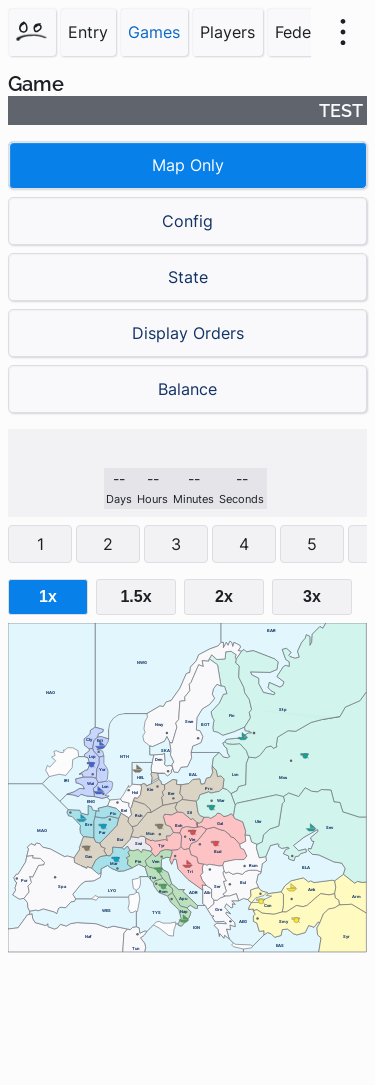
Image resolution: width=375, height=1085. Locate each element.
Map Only (188, 165)
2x (224, 596)
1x (48, 596)
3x (312, 596)
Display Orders (188, 333)
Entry (88, 32)
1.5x (135, 596)
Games (154, 32)
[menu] (343, 32)
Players (227, 32)
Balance (187, 389)
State (188, 277)
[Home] (32, 32)
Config (187, 221)
